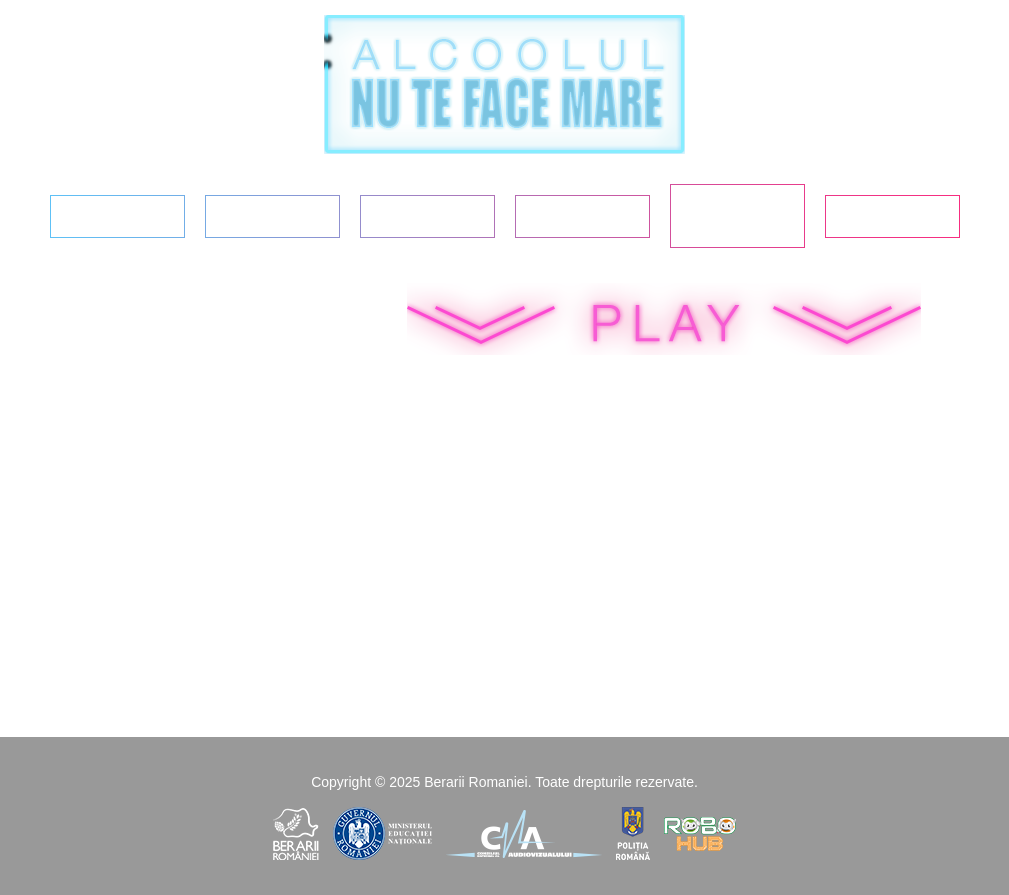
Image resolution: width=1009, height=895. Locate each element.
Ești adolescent (271, 216)
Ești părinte (427, 216)
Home (117, 216)
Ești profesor (582, 216)
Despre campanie (737, 215)
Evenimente (891, 216)
